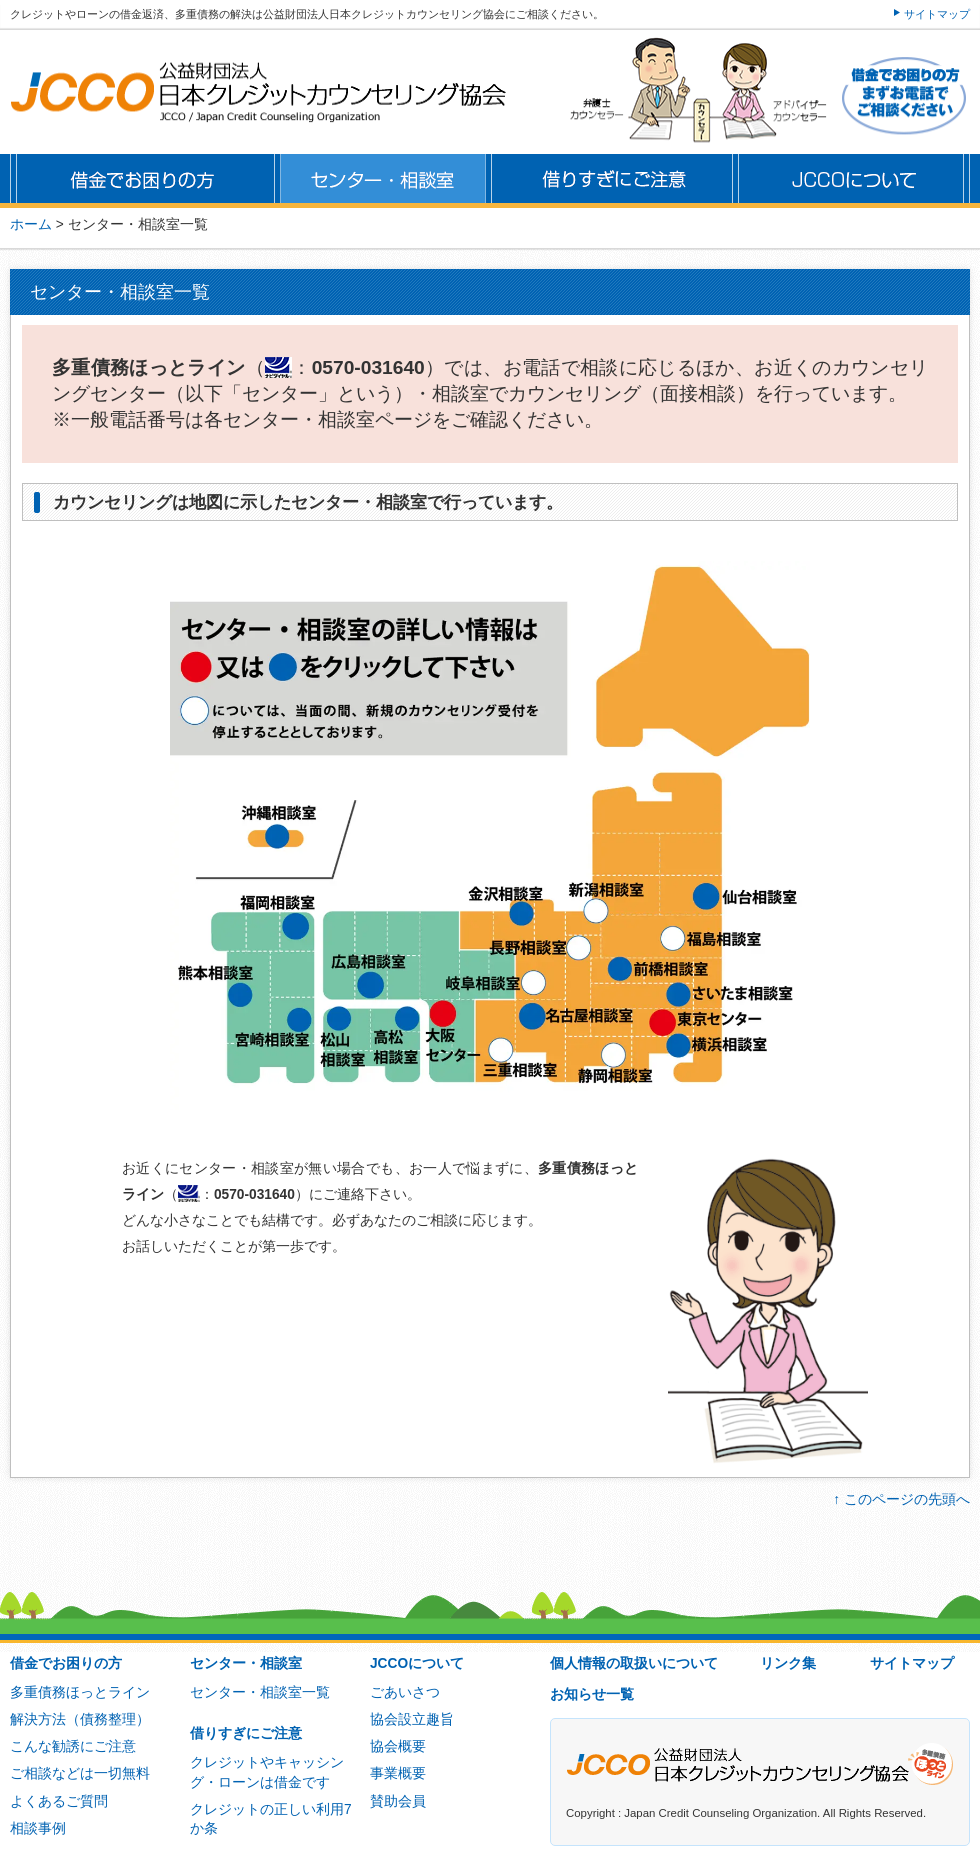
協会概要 (398, 1746)
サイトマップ (937, 14)
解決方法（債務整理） (80, 1719)
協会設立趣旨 (412, 1719)
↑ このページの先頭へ (901, 1499)
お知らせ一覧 (592, 1694)
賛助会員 (398, 1801)
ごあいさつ (405, 1692)
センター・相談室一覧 (260, 1692)
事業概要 (398, 1773)
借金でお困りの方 (66, 1663)
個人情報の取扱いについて (634, 1663)
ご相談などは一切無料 (80, 1773)
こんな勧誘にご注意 (73, 1746)
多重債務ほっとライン (80, 1692)
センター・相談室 (246, 1663)
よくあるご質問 (59, 1801)
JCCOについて (417, 1663)
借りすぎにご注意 (246, 1733)
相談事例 (38, 1828)
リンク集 (788, 1663)
